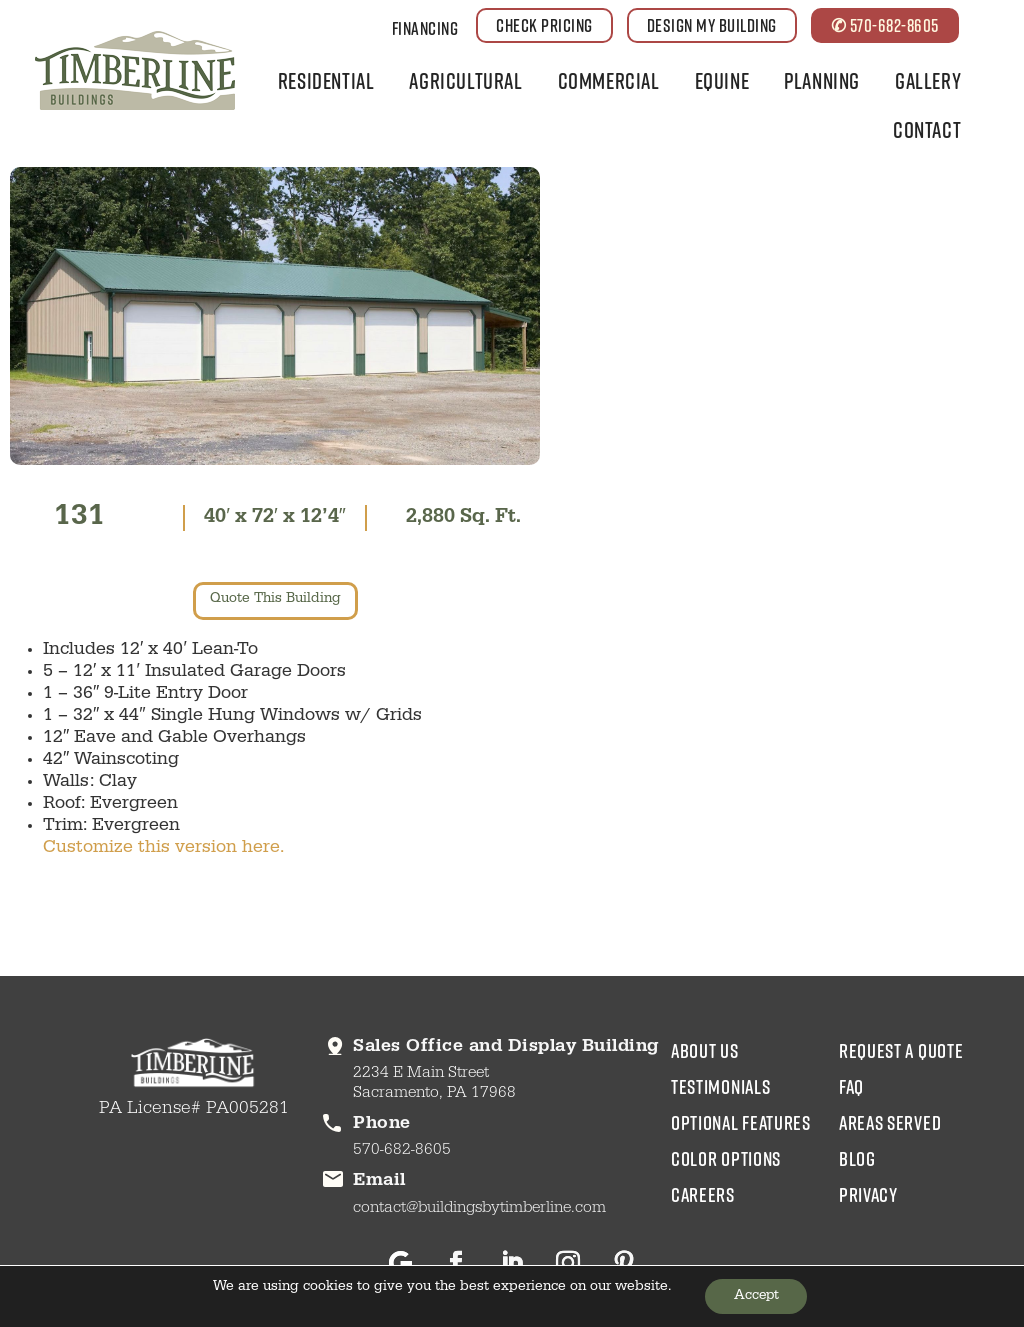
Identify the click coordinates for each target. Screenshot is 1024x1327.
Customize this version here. (163, 851)
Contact (927, 129)
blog (857, 1160)
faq (851, 1088)
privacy (868, 1196)
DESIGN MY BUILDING (712, 25)
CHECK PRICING (544, 25)
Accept (756, 1296)
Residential (326, 80)
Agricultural (465, 80)
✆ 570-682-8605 (885, 25)
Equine (722, 80)
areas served (890, 1124)
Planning (822, 80)
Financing (425, 28)
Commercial (609, 80)
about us (705, 1052)
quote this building (275, 602)
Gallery (928, 80)
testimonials (720, 1088)
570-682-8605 (402, 1153)
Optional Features (741, 1124)
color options (726, 1160)
